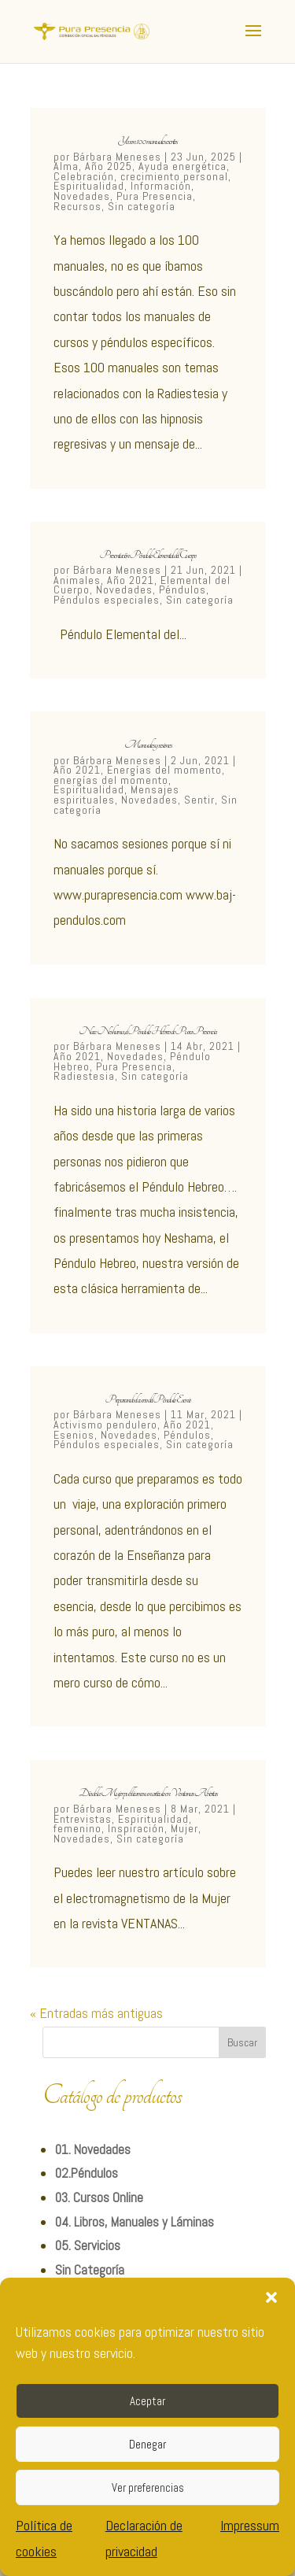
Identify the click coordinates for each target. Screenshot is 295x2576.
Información (161, 186)
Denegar (147, 2444)
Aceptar (147, 2400)
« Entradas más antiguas (96, 2013)
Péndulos (182, 589)
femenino (77, 1828)
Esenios (73, 1435)
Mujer (184, 1828)
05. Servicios (87, 2245)
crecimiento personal (174, 176)
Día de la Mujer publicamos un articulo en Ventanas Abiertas (148, 1793)
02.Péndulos (86, 2173)
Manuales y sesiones (147, 744)
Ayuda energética (182, 166)
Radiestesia (84, 1076)
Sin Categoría (89, 2269)
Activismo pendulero (105, 1424)
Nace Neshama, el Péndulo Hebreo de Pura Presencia (147, 1031)
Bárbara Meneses (117, 157)
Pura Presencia (154, 196)
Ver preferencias (148, 2487)
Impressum (249, 2525)
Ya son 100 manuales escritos (147, 141)
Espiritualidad (88, 186)
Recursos (77, 206)
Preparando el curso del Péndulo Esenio (147, 1399)
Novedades (81, 196)
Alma (66, 166)
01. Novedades (93, 2149)
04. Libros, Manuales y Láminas (134, 2221)
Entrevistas (82, 1819)
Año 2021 (130, 580)
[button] (271, 2297)
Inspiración (136, 1828)
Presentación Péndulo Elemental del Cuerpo (148, 555)
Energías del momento (164, 770)
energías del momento (110, 780)
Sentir (199, 800)
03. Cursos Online (99, 2197)
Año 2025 (108, 166)
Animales (77, 580)
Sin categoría (141, 206)
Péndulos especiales (106, 600)
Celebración (83, 176)
